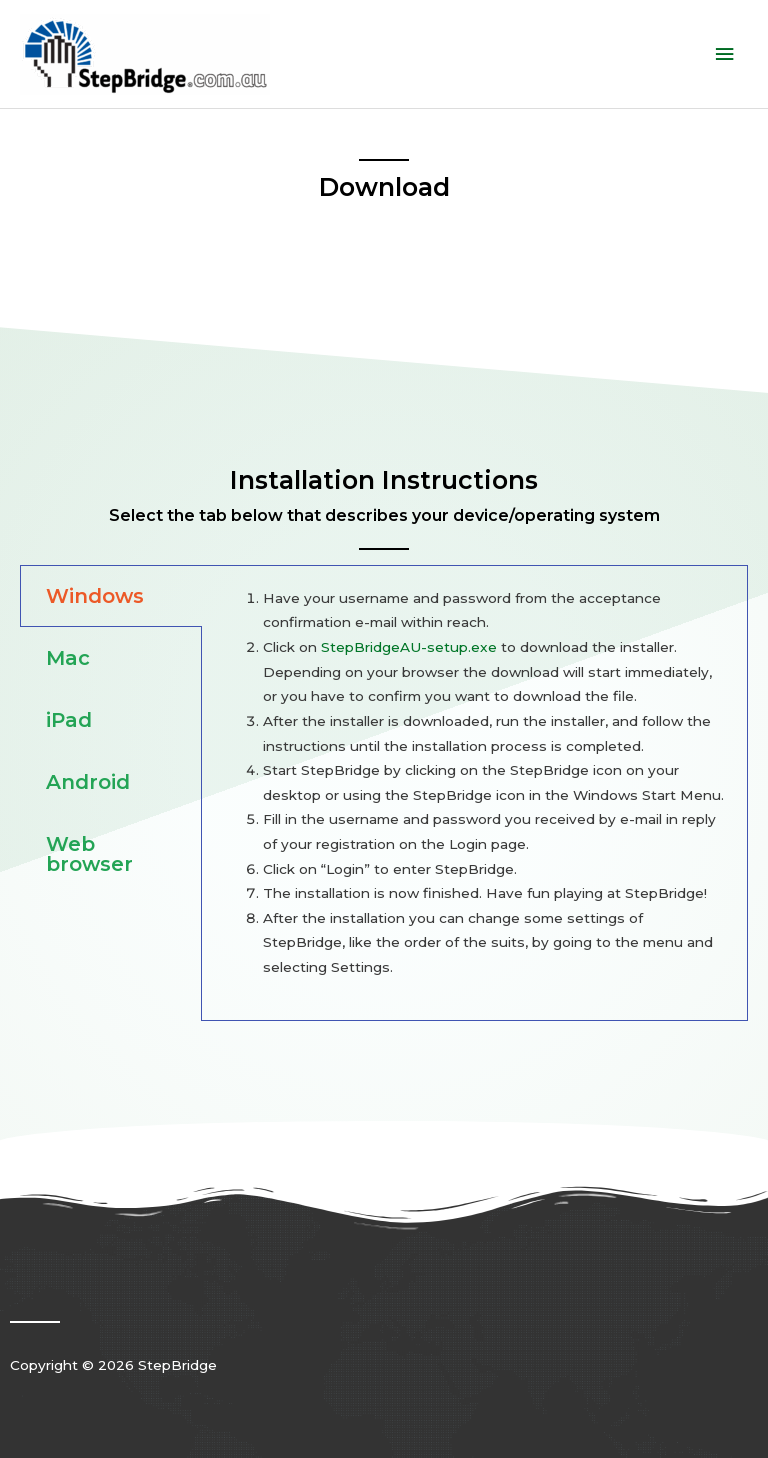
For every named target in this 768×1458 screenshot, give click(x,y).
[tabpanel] (474, 793)
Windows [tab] (95, 596)
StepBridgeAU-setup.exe (409, 647)
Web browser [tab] (89, 854)
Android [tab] (88, 782)
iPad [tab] (69, 720)
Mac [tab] (68, 658)
